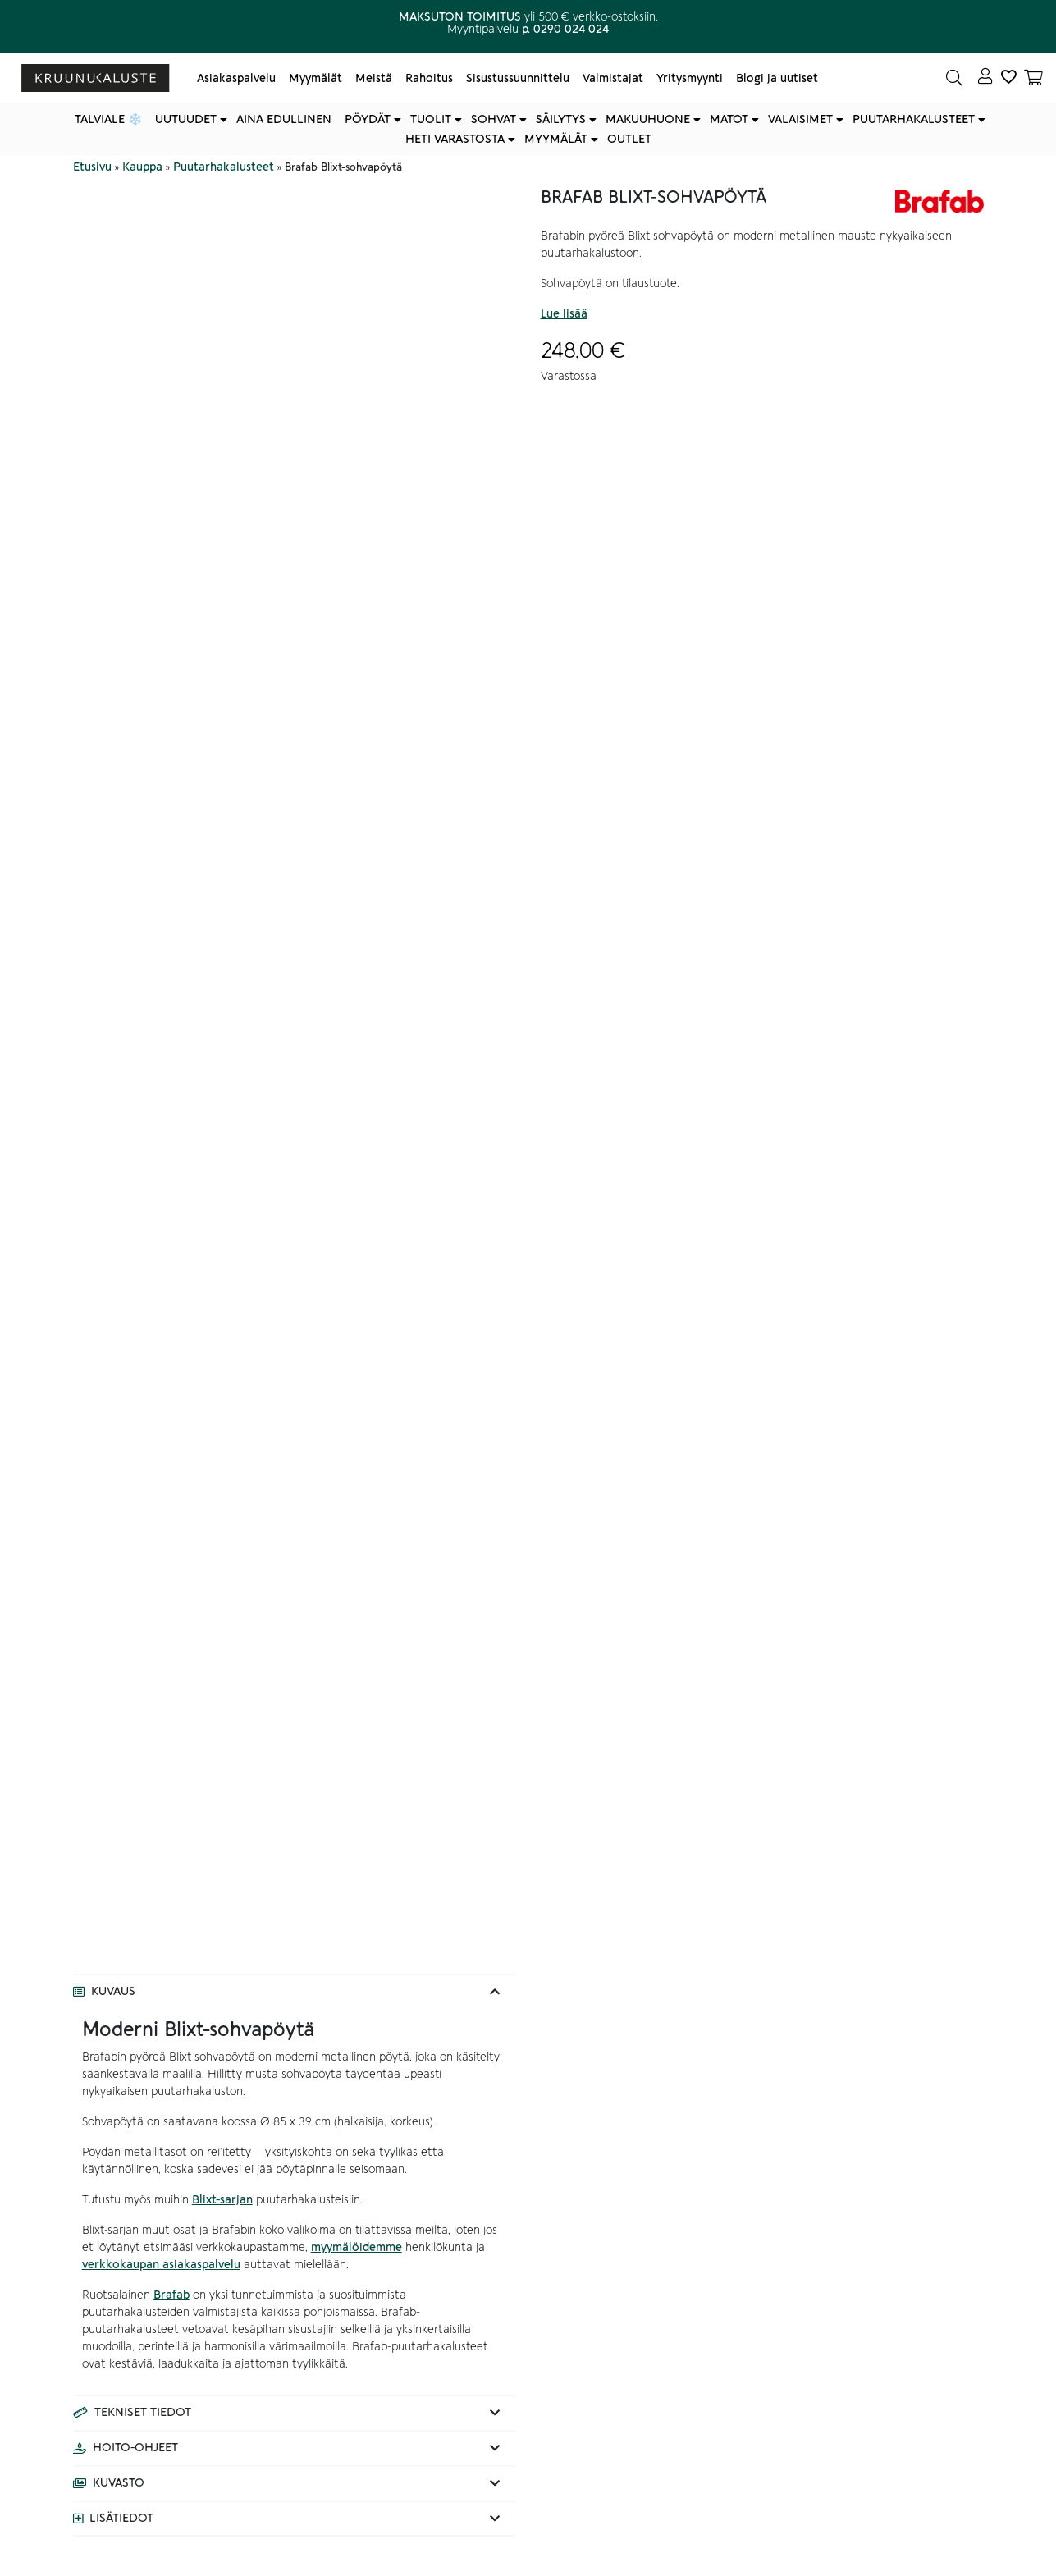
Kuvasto (118, 2483)
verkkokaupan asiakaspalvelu (161, 2265)
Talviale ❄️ (108, 119)
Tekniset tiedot (142, 2412)
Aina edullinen (283, 119)
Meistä (373, 78)
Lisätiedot (121, 2518)
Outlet (629, 139)
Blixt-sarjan (222, 2200)
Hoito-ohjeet (135, 2448)
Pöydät (368, 119)
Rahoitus (429, 78)
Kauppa (142, 167)
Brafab (171, 2295)
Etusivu (92, 167)
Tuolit (430, 119)
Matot (729, 119)
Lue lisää (564, 314)
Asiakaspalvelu (236, 78)
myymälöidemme (356, 2247)
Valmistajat (613, 78)
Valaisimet (800, 119)
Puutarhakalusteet (914, 119)
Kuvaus (113, 1991)
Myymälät (315, 78)
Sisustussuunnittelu (517, 78)
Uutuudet (186, 119)
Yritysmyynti (689, 78)
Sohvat (493, 119)
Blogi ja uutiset (777, 78)
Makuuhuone (648, 119)
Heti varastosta (455, 139)
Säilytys (561, 119)
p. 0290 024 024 (565, 29)
